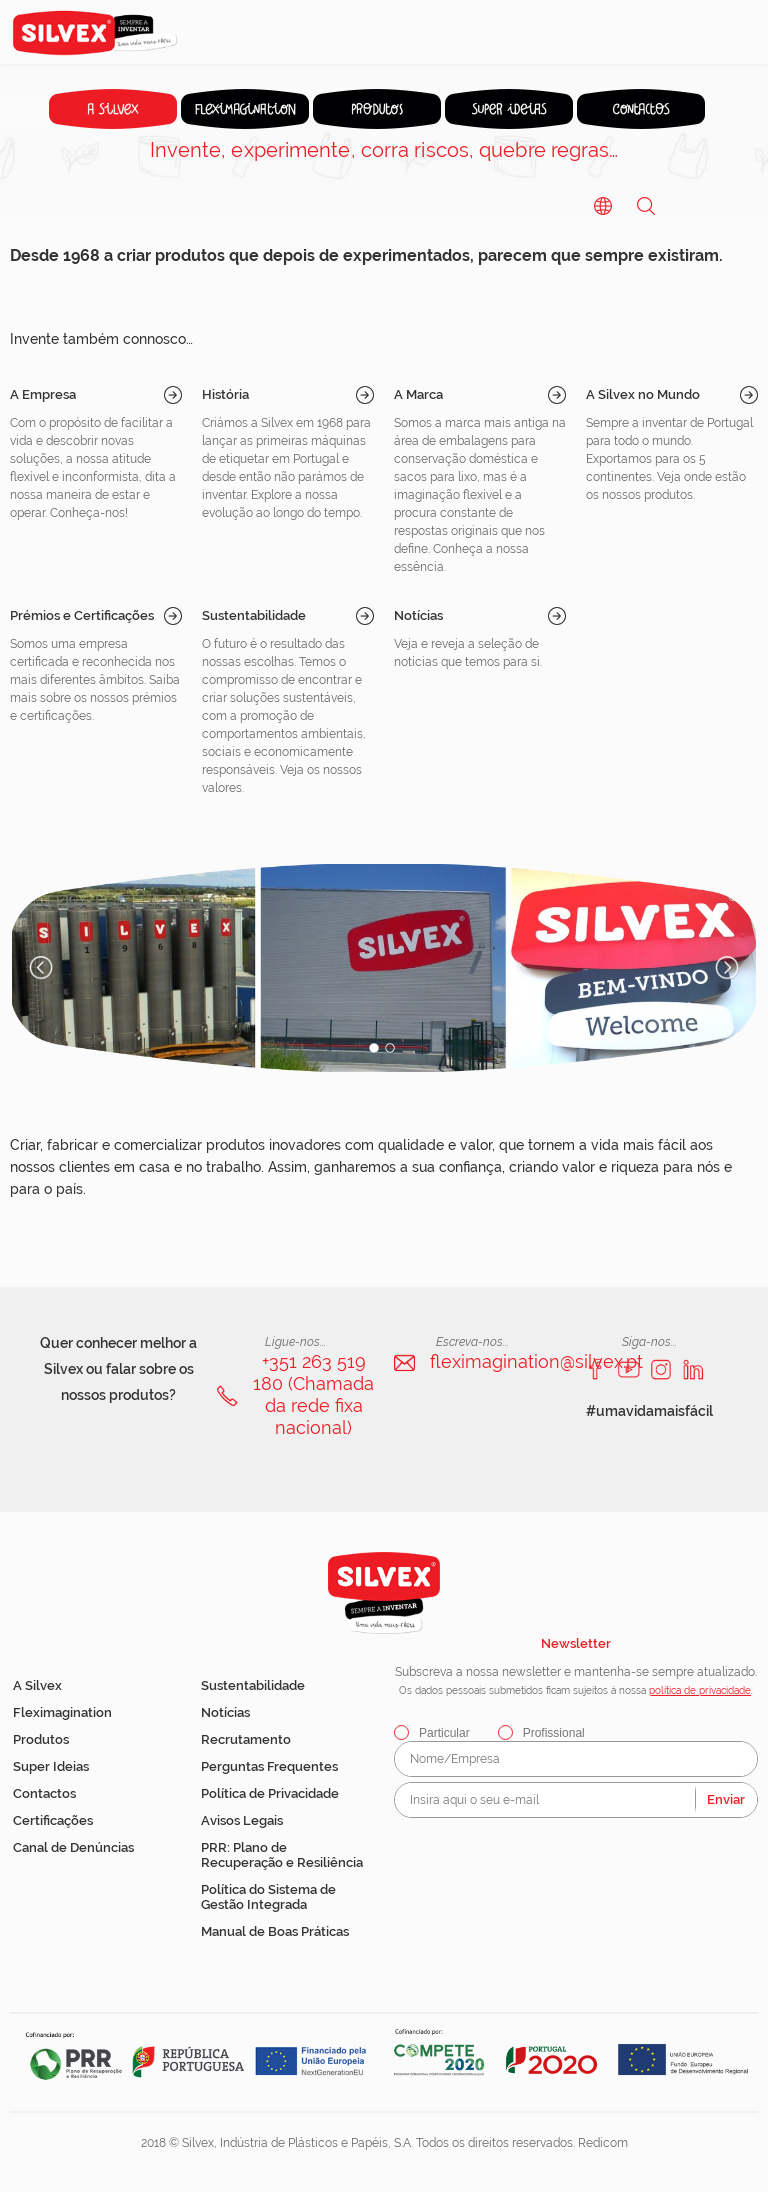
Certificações (53, 1820)
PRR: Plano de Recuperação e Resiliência (282, 1855)
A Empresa (43, 394)
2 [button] (390, 1048)
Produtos (41, 1739)
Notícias (418, 615)
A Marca (418, 394)
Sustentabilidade (254, 615)
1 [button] (374, 1048)
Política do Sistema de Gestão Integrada (268, 1897)
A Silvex (37, 1685)
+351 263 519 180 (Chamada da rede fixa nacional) (313, 1394)
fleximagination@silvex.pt (536, 1361)
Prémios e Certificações (82, 615)
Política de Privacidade (270, 1793)
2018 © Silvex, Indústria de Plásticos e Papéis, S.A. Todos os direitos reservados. (359, 2143)
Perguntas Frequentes (269, 1766)
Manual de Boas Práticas (275, 1931)
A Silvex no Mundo (643, 394)
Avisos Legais (242, 1820)
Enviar (726, 1799)
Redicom (603, 2143)
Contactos (44, 1793)
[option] (384, 968)
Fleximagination (62, 1712)
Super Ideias (51, 1766)
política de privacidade (700, 1690)
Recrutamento (246, 1739)
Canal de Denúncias (73, 1847)
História (225, 394)
